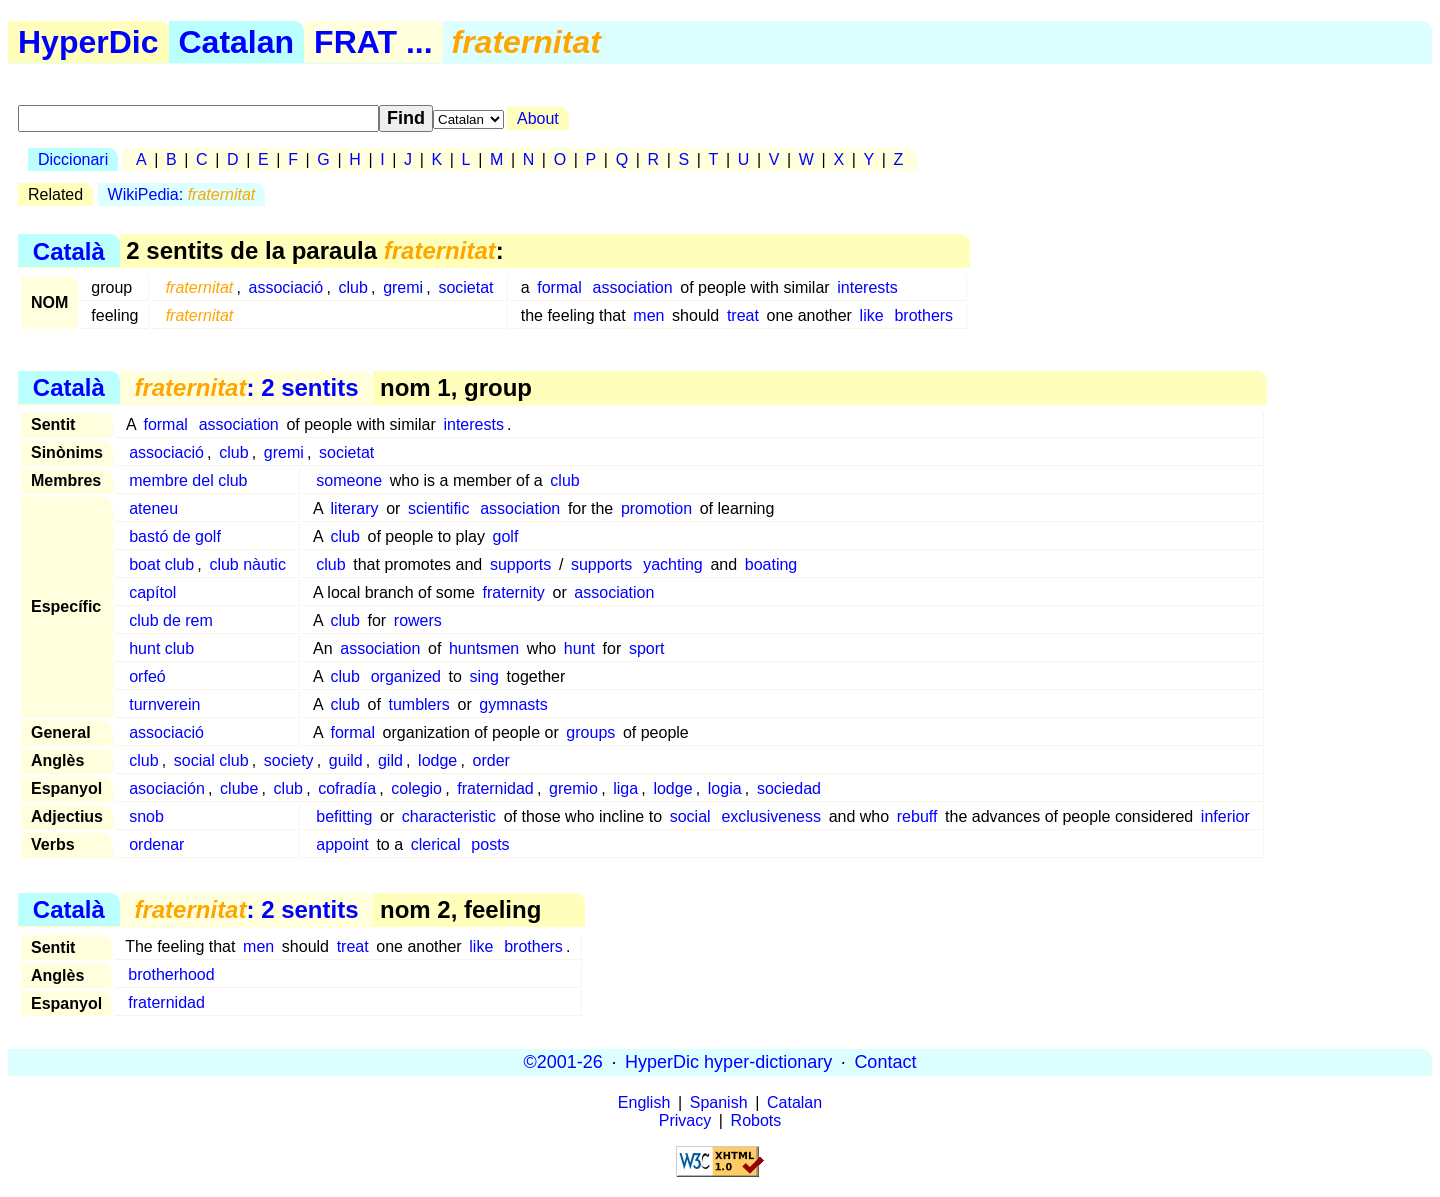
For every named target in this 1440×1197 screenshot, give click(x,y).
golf (506, 536)
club (353, 287)
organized (406, 676)
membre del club (188, 480)
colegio (416, 788)
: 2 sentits (246, 387)
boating (771, 564)
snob (146, 816)
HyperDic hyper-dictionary (728, 1062)
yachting (673, 564)
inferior (1225, 816)
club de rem (171, 620)
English (644, 1102)
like (872, 315)
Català (69, 250)
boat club (161, 564)
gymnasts (513, 704)
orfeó (147, 676)
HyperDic (88, 42)
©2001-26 (563, 1062)
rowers (418, 620)
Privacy (685, 1120)
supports (520, 564)
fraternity (514, 592)
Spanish (719, 1102)
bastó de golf (175, 536)
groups (590, 732)
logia (725, 788)
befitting (344, 816)
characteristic (449, 816)
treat (743, 315)
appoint (342, 844)
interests (867, 287)
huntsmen (484, 648)
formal (559, 287)
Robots (756, 1120)
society (289, 760)
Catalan (237, 42)
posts (490, 844)
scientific (438, 508)
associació (286, 287)
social (690, 816)
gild (390, 760)
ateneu (153, 508)
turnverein (164, 704)
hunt (579, 648)
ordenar (156, 844)
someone (349, 480)
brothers (923, 315)
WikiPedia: (182, 194)
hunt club (161, 648)
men (648, 315)
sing (484, 676)
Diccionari (73, 159)
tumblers (418, 704)
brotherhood (171, 974)
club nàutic (247, 564)
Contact (885, 1062)
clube (239, 788)
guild (346, 760)
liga (625, 788)
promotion (656, 508)
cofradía (347, 788)
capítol (152, 592)
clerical (436, 844)
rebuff (917, 816)
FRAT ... (373, 42)
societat (465, 287)
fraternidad (495, 788)
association (633, 287)
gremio (573, 788)
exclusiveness (771, 816)
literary (355, 508)
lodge (437, 760)
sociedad (789, 788)
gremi (403, 287)
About (538, 118)
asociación (167, 788)
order (491, 760)
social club (211, 760)
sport (647, 648)
